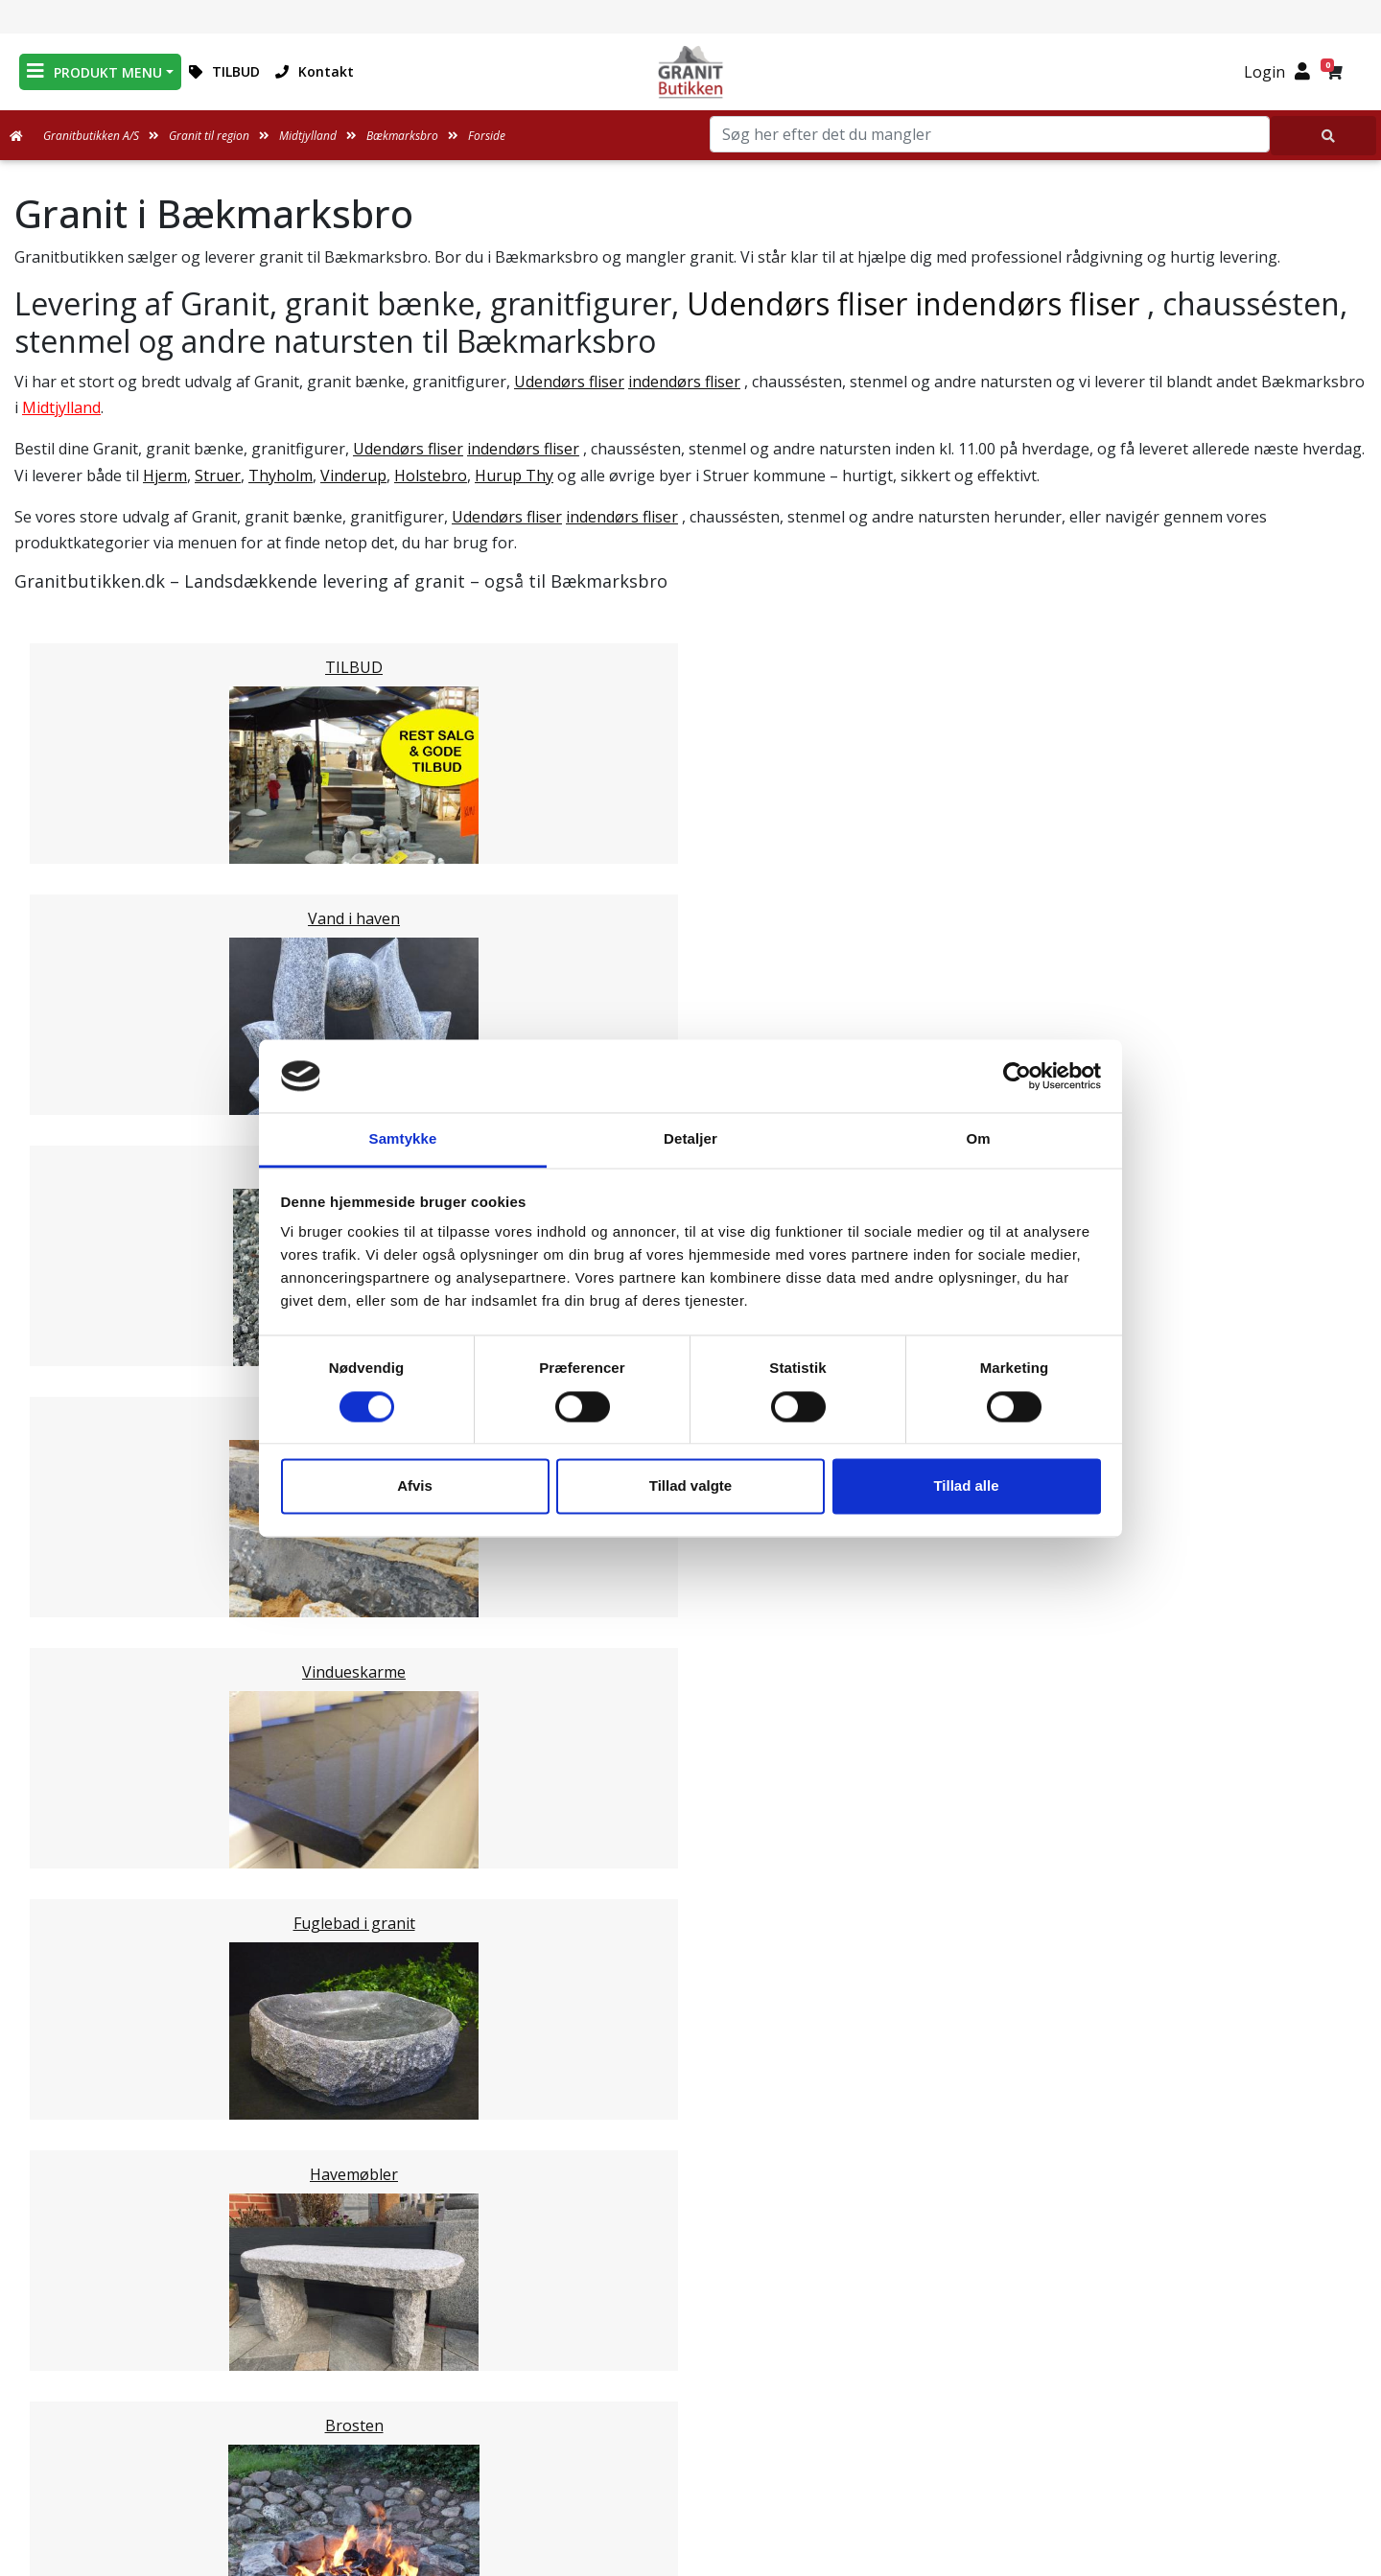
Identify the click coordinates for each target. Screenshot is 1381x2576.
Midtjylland (61, 407)
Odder (75, 1623)
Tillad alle (965, 1486)
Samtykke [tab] (403, 1139)
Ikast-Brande (100, 1738)
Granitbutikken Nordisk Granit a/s (1132, 2280)
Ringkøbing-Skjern (120, 1761)
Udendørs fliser (797, 303)
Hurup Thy (514, 475)
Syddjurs (83, 1554)
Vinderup (353, 475)
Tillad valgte (690, 1486)
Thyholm (280, 475)
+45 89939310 (1143, 2409)
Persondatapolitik (694, 2485)
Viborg (77, 1830)
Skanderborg (100, 1692)
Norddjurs (90, 1577)
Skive (71, 1807)
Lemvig (79, 1531)
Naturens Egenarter (694, 2416)
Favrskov (85, 1600)
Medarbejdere (690, 2324)
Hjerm (165, 475)
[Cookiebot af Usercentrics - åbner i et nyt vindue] (1017, 1075)
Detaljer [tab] (690, 1139)
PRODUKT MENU (94, 71)
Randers (82, 1646)
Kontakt (314, 71)
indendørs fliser (1027, 303)
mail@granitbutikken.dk (1145, 2368)
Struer (218, 475)
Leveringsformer (691, 2347)
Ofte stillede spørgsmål (690, 2393)
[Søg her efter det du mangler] (1323, 135)
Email (601, 2160)
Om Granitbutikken (690, 2370)
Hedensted (91, 1784)
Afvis (415, 1486)
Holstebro (430, 475)
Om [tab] (978, 1139)
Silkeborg (87, 1669)
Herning (82, 1485)
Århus (74, 1715)
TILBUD (224, 71)
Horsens (83, 1462)
